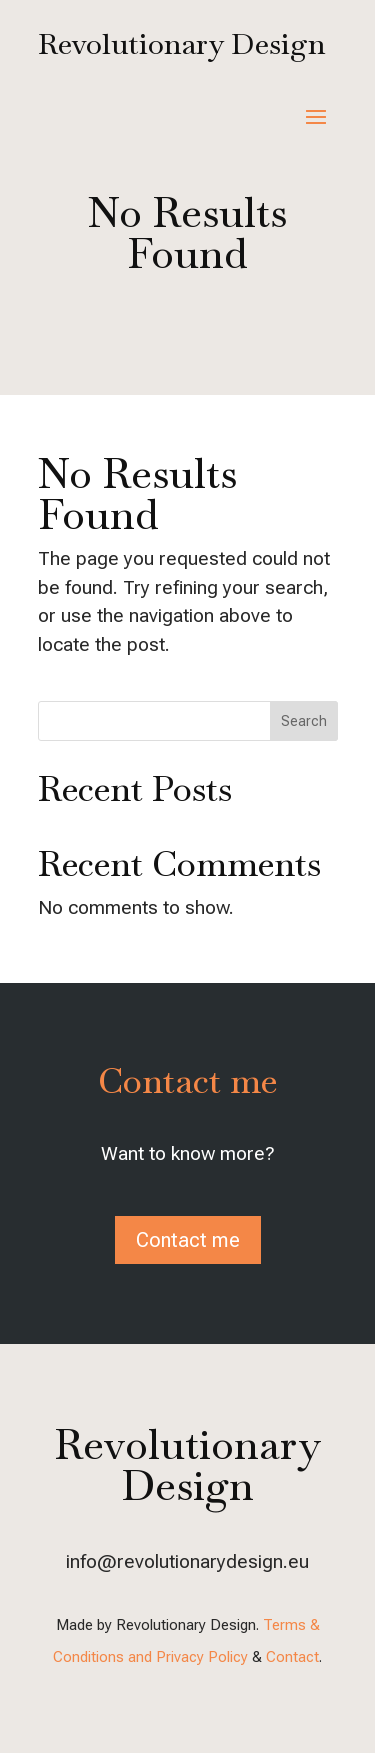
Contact (292, 1657)
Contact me (188, 1240)
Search (304, 721)
